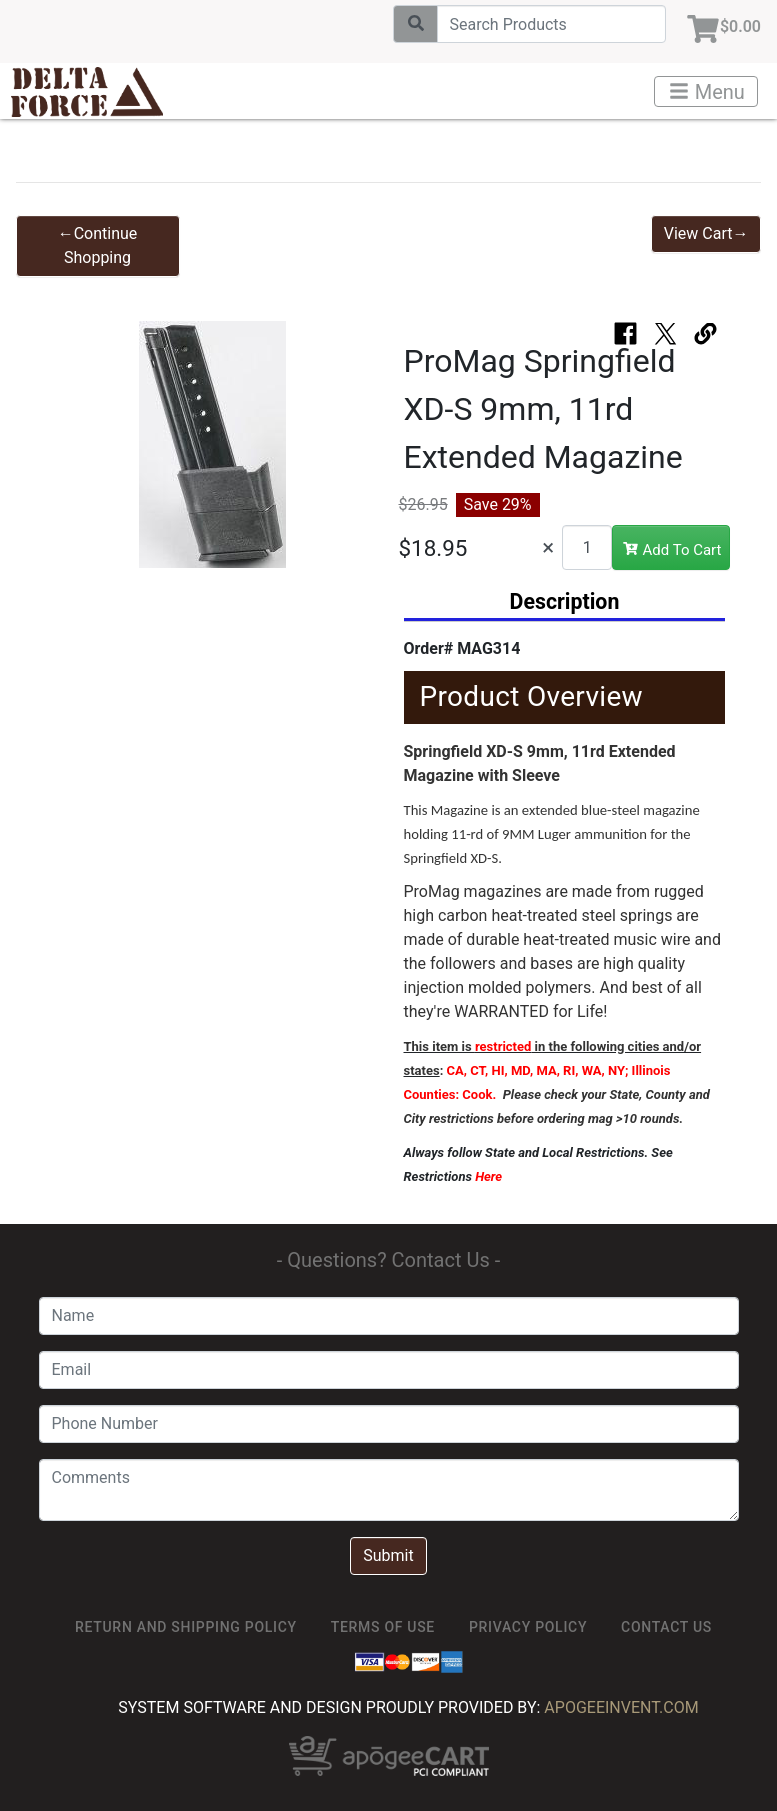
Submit (388, 1555)
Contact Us (666, 1627)
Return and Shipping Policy (186, 1627)
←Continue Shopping (98, 245)
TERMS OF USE (383, 1627)
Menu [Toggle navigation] (707, 92)
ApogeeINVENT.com (621, 1707)
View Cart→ (706, 233)
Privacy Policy (528, 1627)
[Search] (551, 24)
